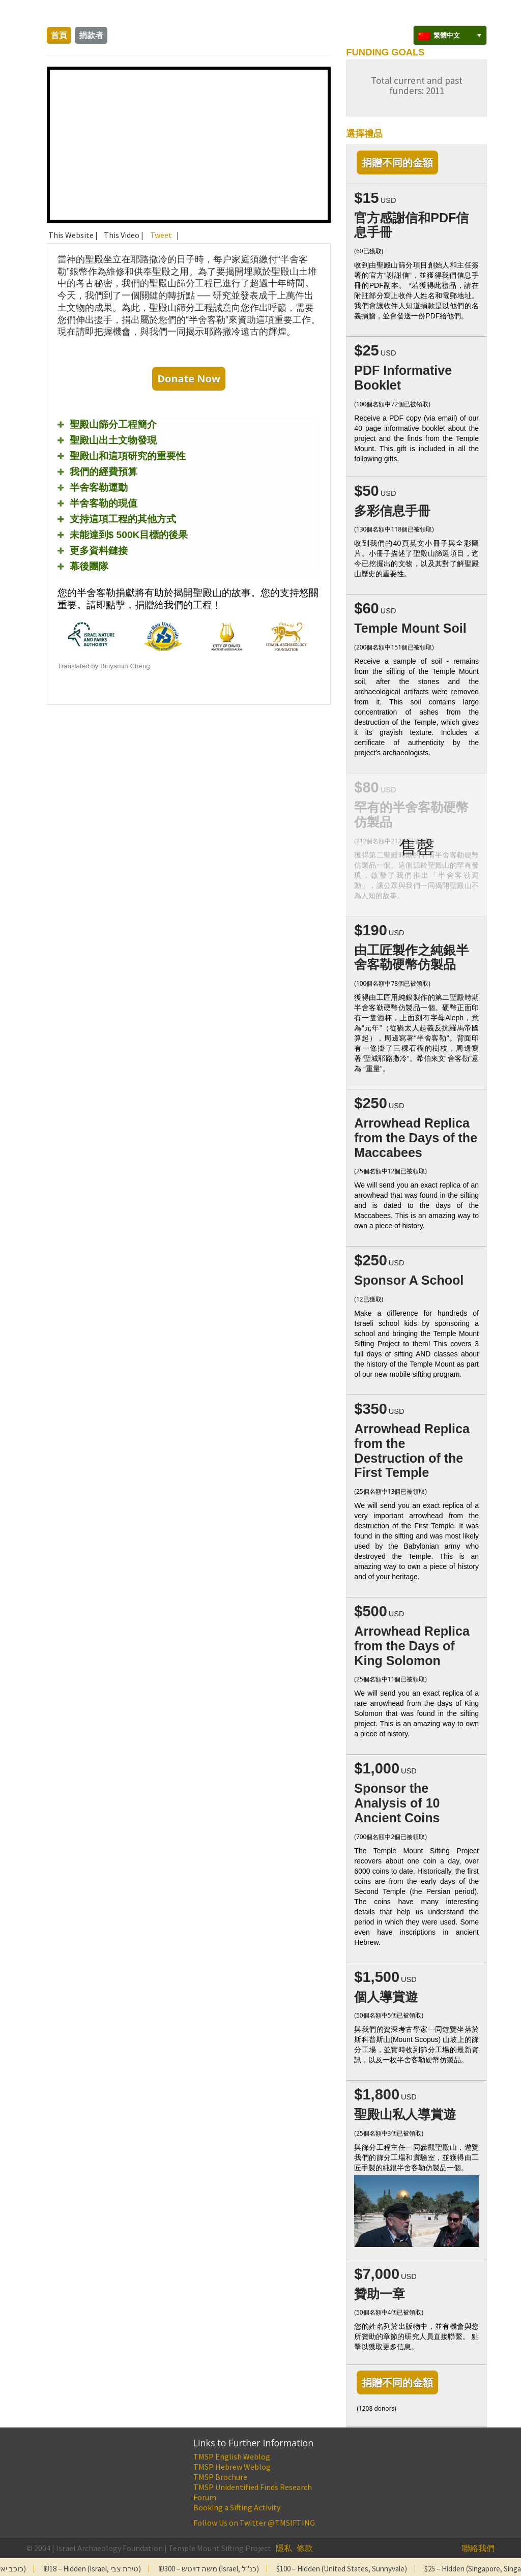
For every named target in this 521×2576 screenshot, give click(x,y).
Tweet (161, 235)
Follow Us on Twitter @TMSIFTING (254, 2523)
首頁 (59, 35)
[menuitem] (450, 35)
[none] (450, 35)
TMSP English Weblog (231, 2456)
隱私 (284, 2548)
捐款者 (91, 35)
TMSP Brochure (220, 2477)
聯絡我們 (478, 2548)
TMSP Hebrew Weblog (232, 2467)
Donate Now (188, 379)
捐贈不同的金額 (397, 162)
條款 (305, 2548)
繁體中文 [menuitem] (446, 35)
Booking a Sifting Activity (236, 2507)
